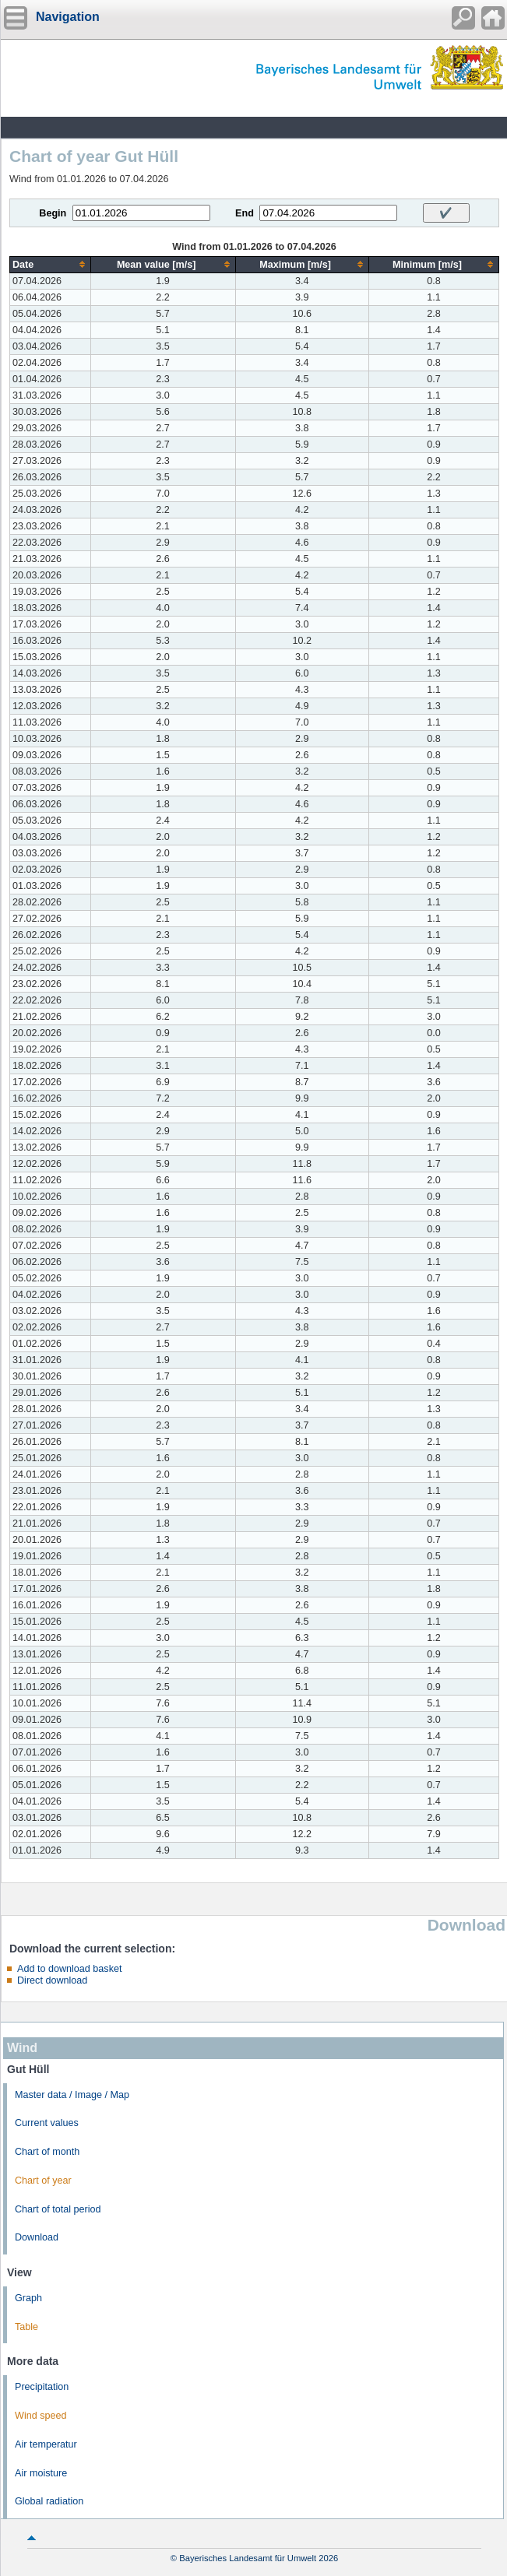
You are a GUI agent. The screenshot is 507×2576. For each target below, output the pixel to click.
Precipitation (42, 2386)
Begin (52, 213)
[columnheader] (50, 264)
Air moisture (41, 2473)
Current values (47, 2122)
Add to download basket (69, 1968)
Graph (28, 2298)
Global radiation (49, 2501)
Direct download (52, 1980)
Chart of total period (58, 2209)
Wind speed (41, 2415)
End (244, 213)
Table (26, 2326)
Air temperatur (46, 2444)
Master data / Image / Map (72, 2094)
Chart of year (43, 2180)
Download (36, 2237)
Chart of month (47, 2151)
